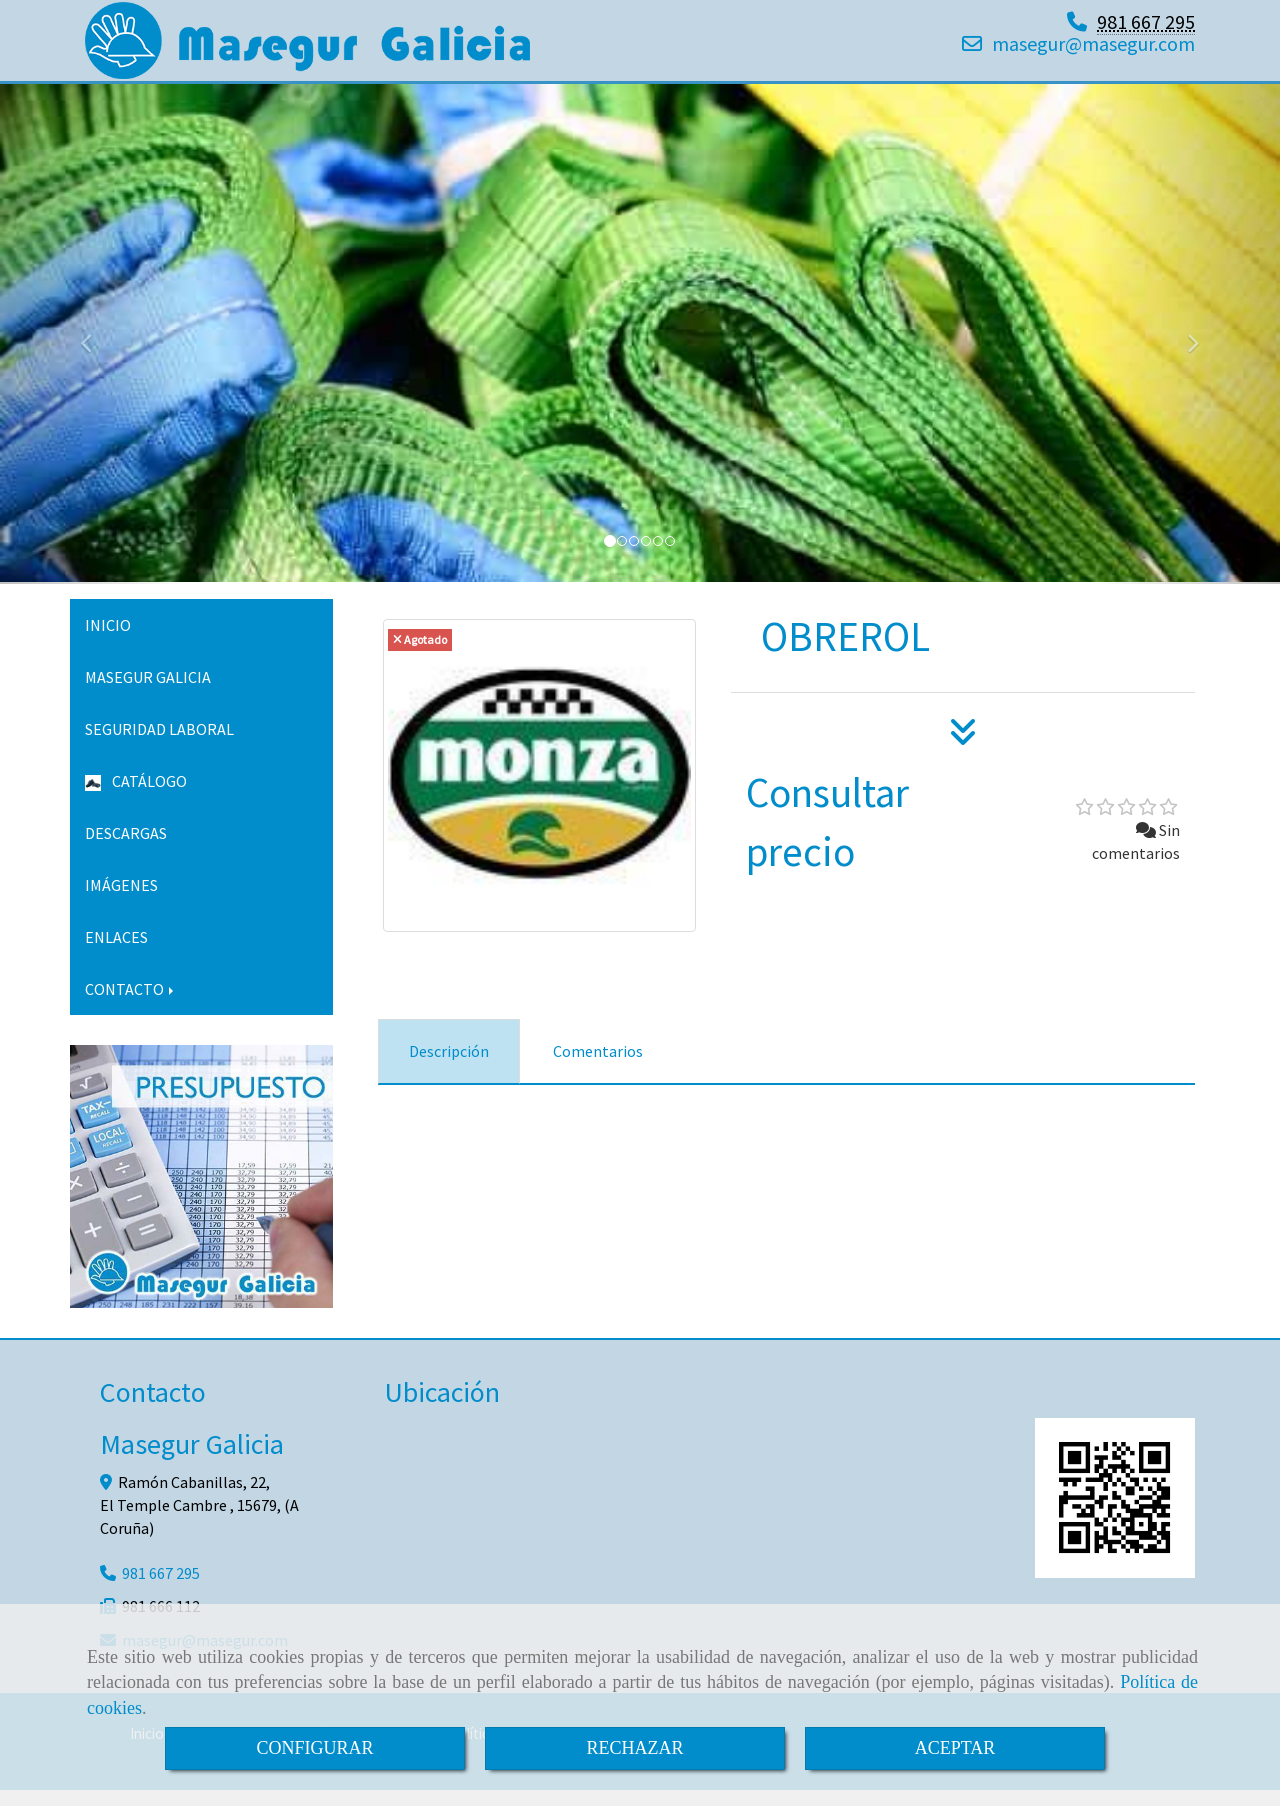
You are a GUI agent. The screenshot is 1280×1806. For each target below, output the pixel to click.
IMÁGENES (121, 901)
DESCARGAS (126, 849)
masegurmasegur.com (1093, 51)
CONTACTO (131, 1005)
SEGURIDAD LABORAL (159, 745)
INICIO (108, 641)
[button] (96, 350)
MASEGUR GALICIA (148, 693)
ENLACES (116, 953)
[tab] (449, 1067)
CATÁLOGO (136, 797)
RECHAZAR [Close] (634, 1748)
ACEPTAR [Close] (955, 1748)
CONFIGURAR (314, 1748)
